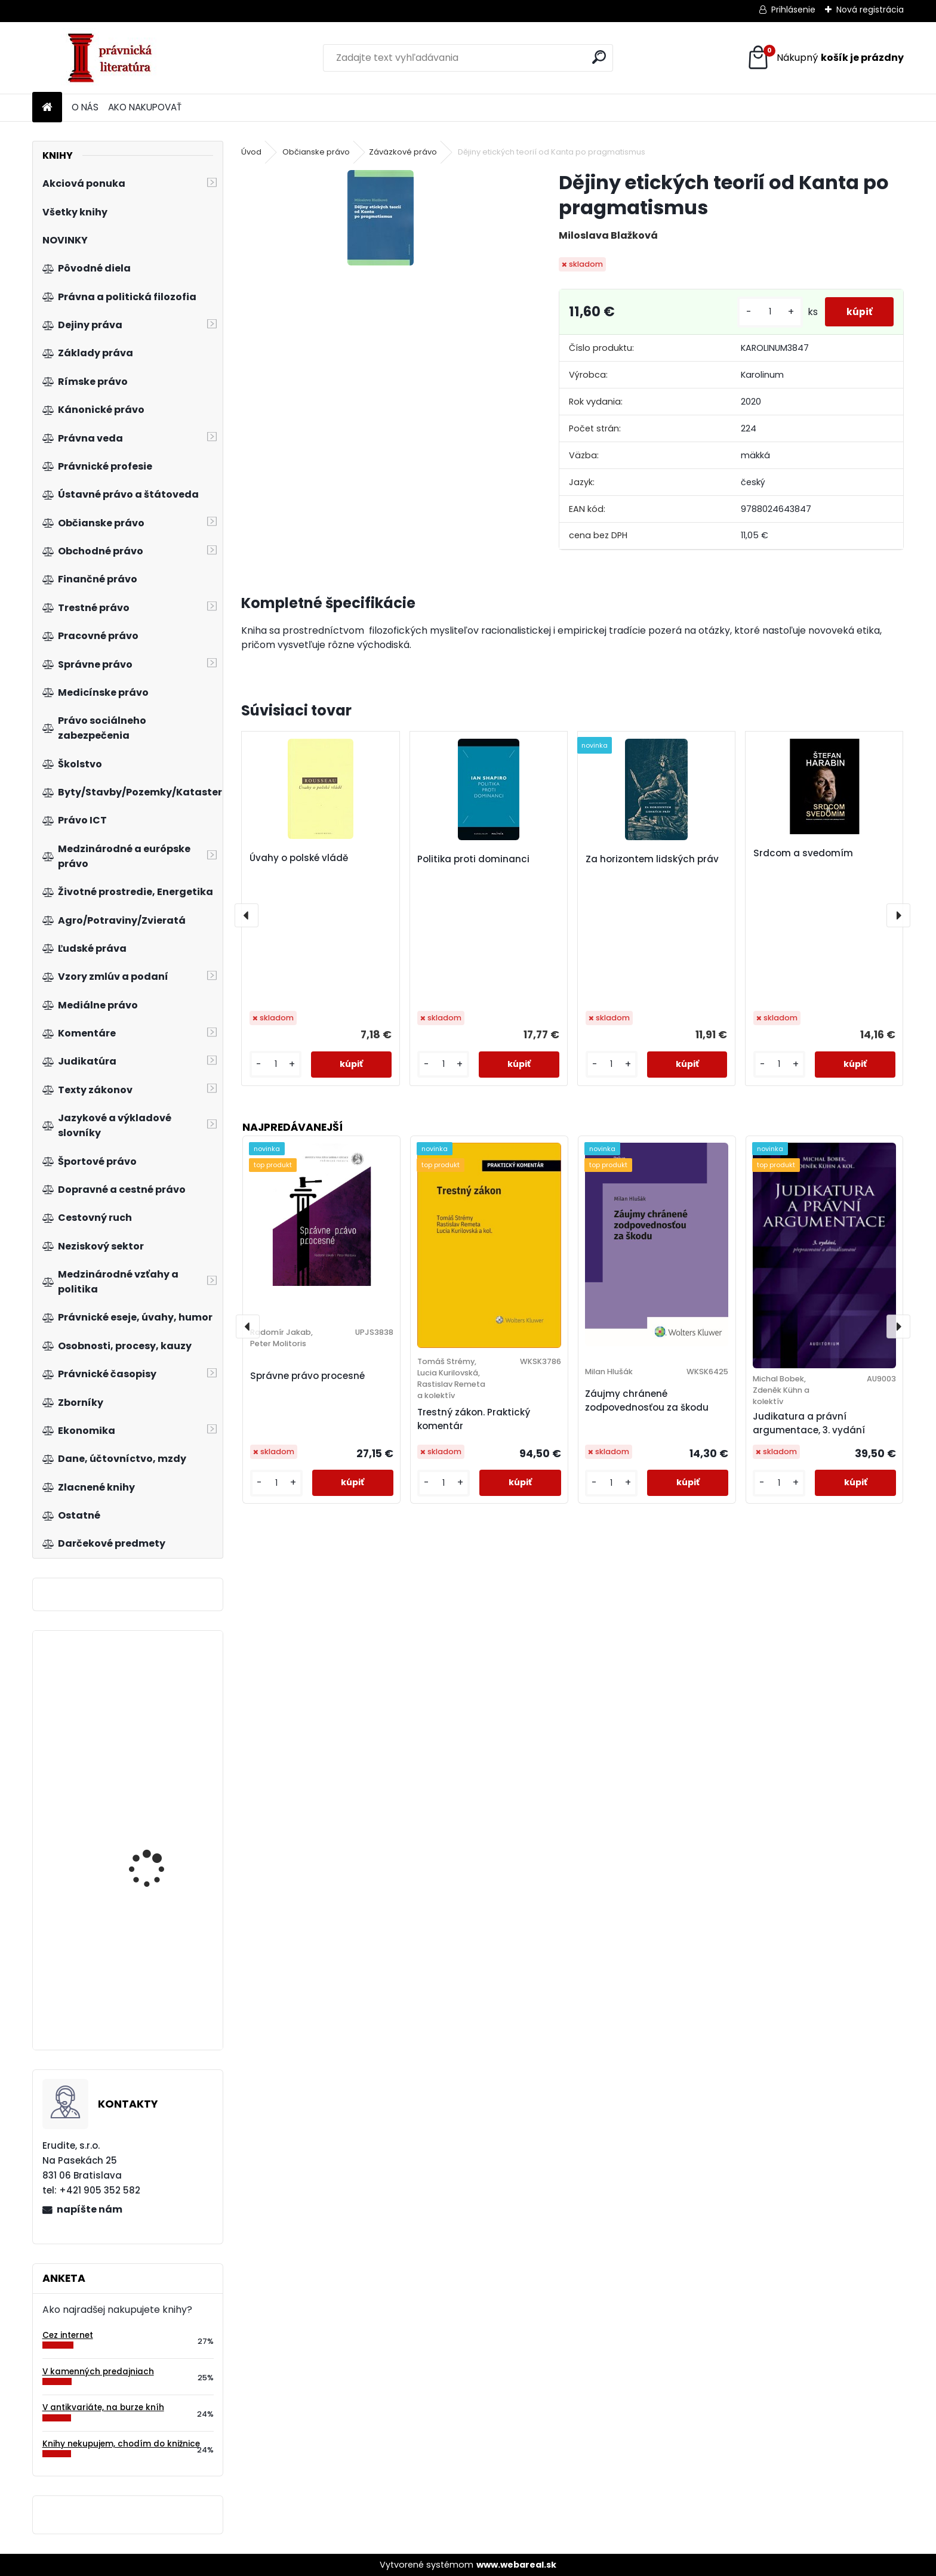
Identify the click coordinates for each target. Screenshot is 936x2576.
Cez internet (67, 2335)
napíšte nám (89, 2209)
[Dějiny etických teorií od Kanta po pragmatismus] (380, 218)
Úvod (251, 152)
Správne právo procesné (307, 1375)
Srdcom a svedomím (803, 853)
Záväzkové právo (403, 152)
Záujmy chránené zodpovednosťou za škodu (647, 1400)
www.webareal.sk (516, 2565)
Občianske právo (316, 152)
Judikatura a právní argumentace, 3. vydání (809, 1423)
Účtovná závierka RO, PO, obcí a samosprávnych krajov (163, 1846)
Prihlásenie (793, 10)
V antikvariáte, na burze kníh (103, 2407)
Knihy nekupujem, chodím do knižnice (121, 2443)
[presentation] (246, 915)
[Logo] (114, 58)
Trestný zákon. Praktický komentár (473, 1419)
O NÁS (85, 107)
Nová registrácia (870, 10)
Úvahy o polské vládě (299, 858)
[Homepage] (47, 107)
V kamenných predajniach (98, 2371)
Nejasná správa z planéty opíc (147, 1704)
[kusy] (764, 311)
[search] (599, 57)
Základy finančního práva (151, 1975)
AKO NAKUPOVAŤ (144, 107)
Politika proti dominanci (473, 859)
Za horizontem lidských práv (652, 859)
